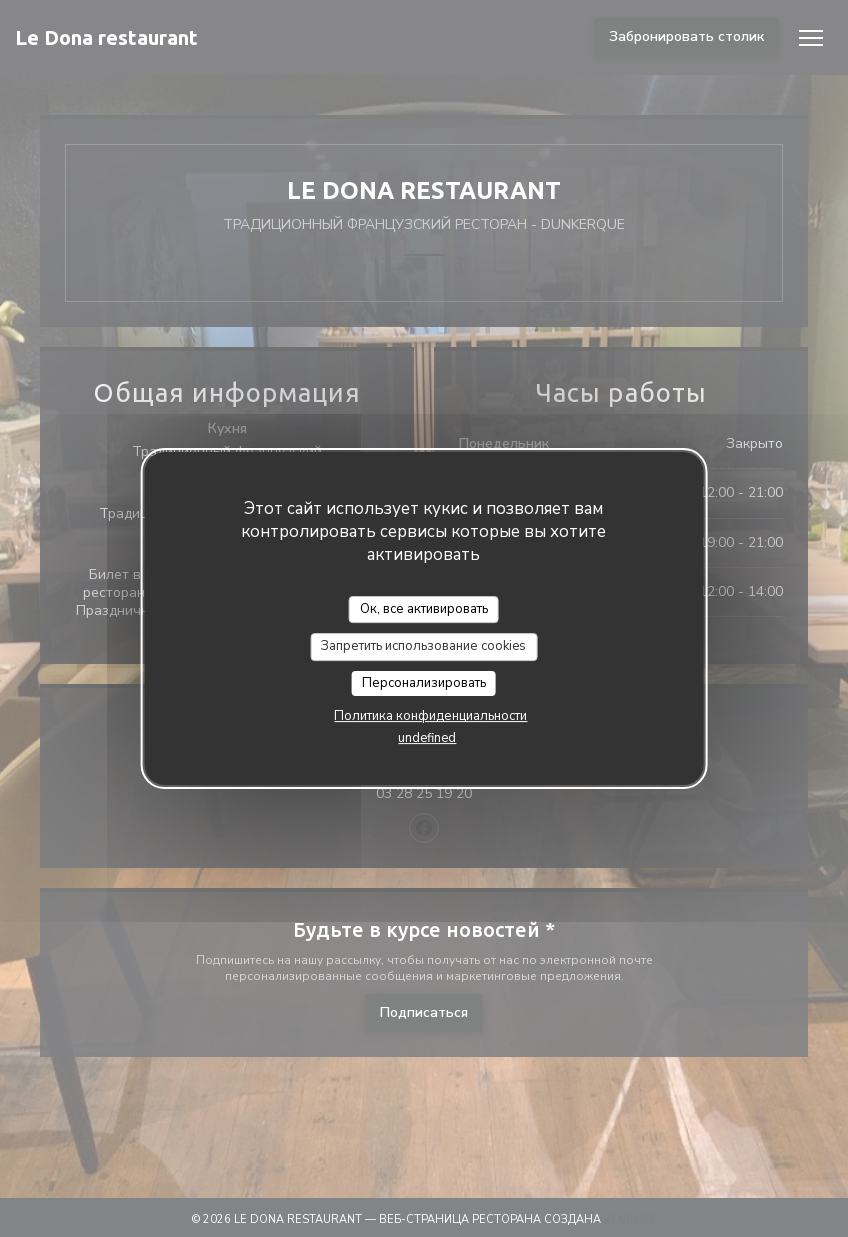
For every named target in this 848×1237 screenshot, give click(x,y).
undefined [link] (427, 738)
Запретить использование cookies (423, 646)
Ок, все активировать (424, 609)
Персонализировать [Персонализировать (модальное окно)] (424, 683)
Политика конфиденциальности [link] (430, 716)
